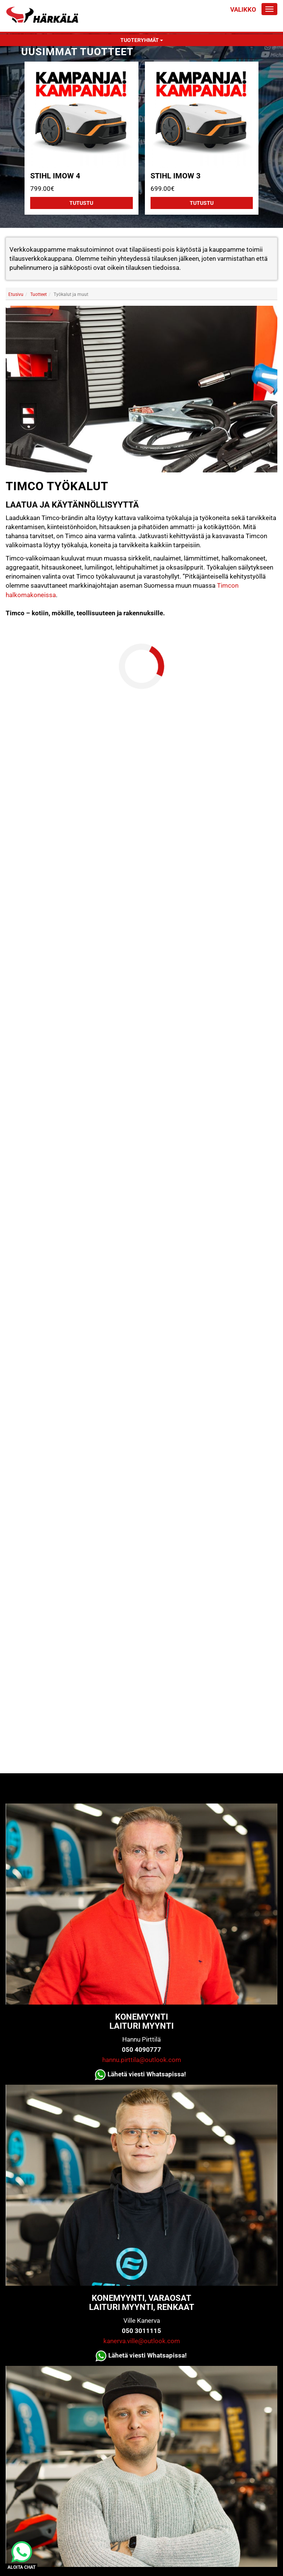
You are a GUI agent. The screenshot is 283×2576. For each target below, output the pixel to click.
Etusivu (15, 294)
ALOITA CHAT (21, 2567)
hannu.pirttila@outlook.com (141, 2060)
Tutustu (81, 203)
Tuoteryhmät (141, 40)
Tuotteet (38, 294)
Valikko (243, 9)
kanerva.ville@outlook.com (141, 2341)
